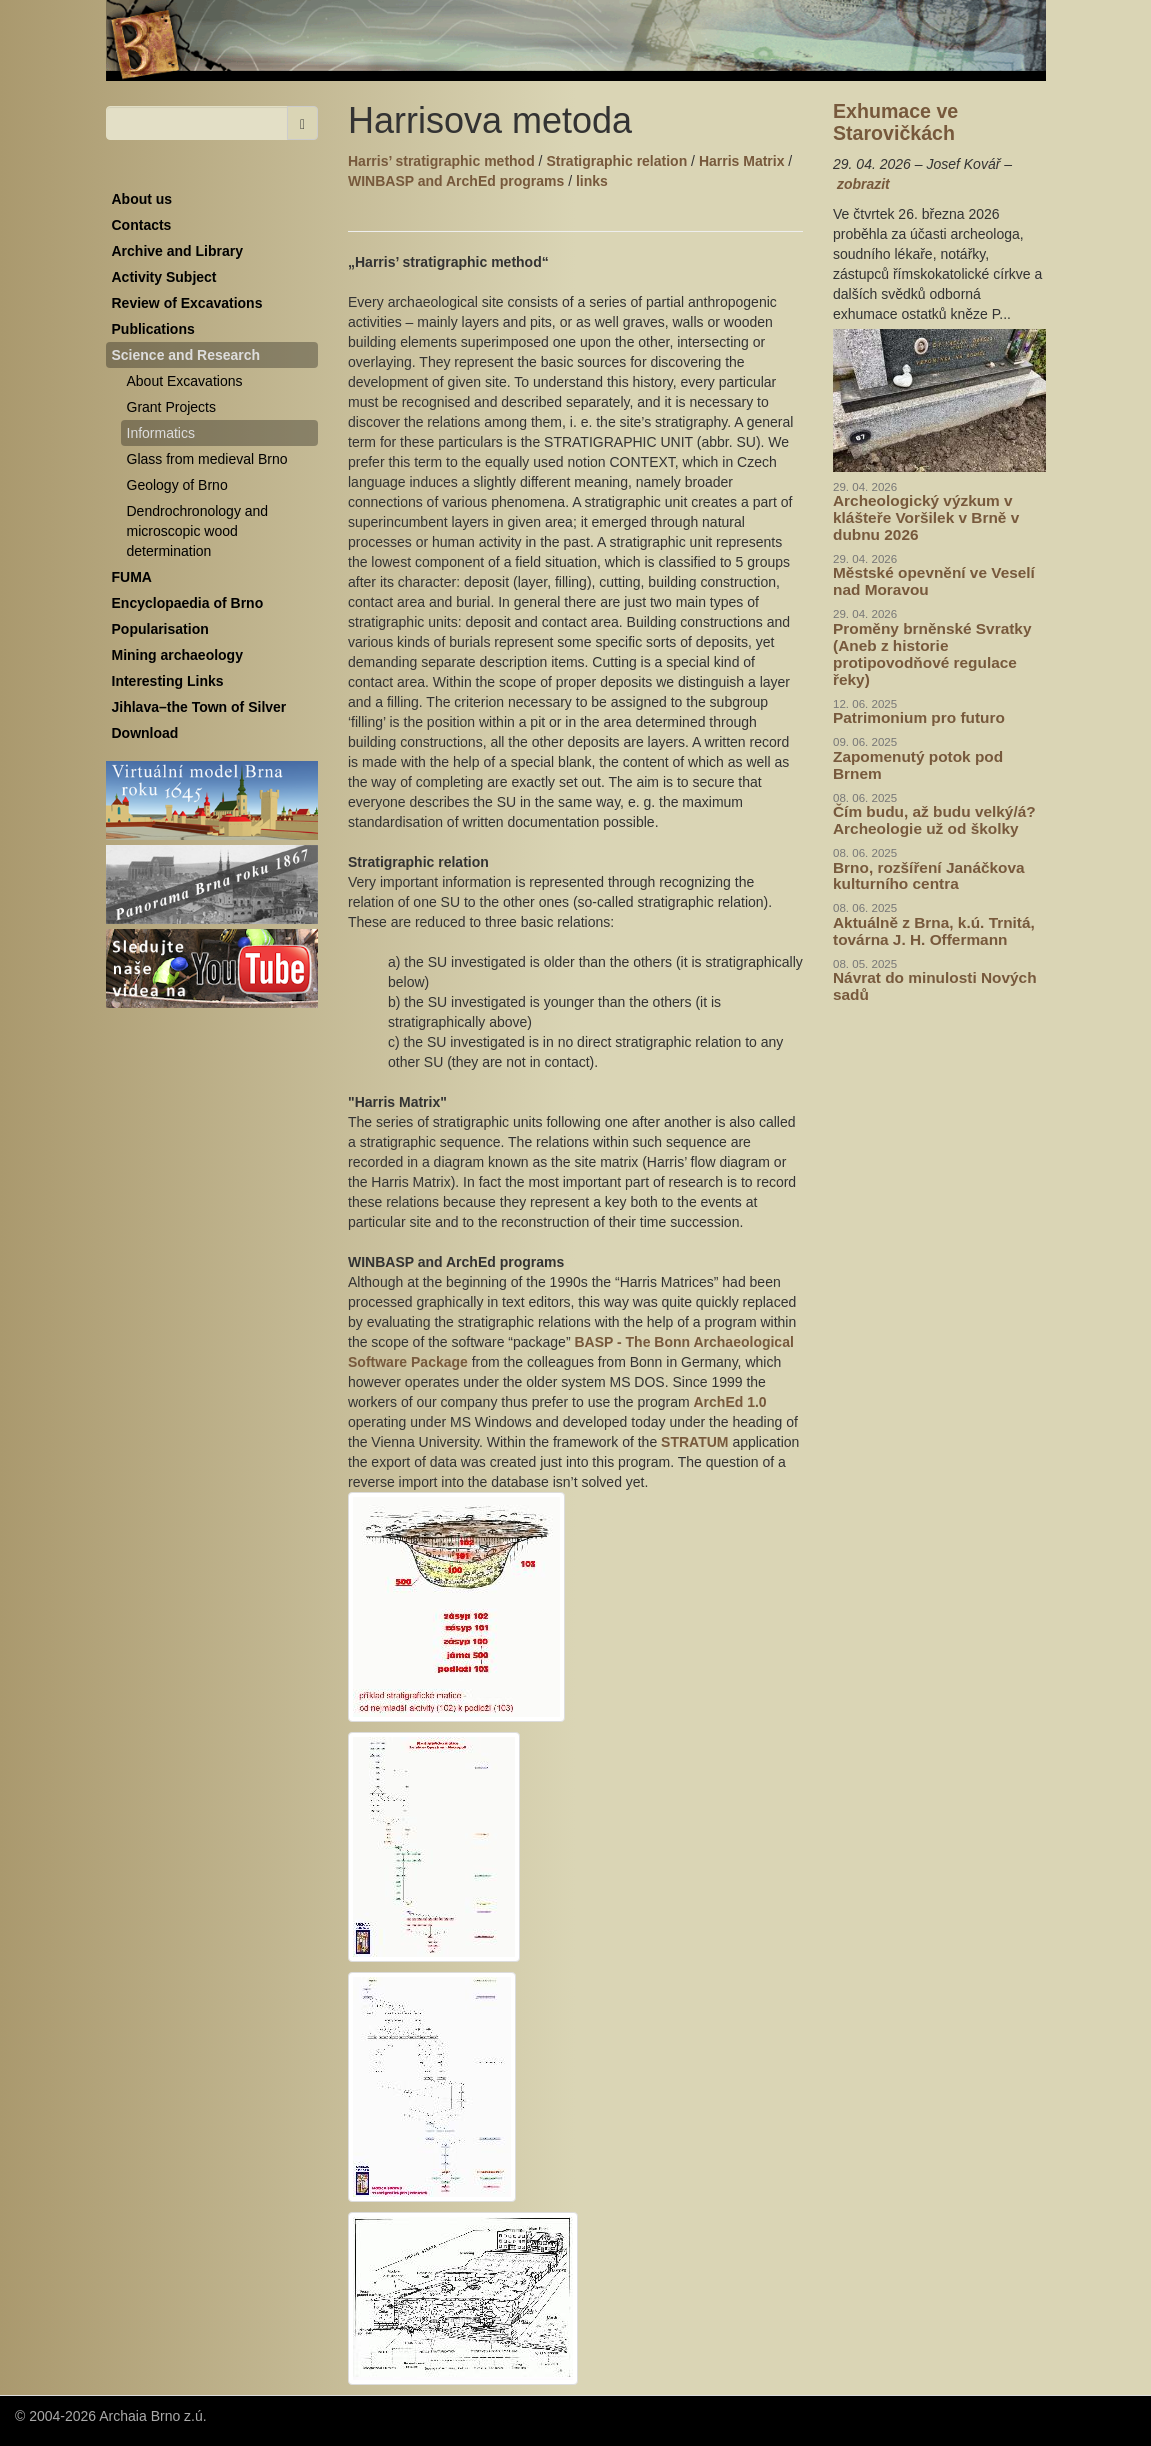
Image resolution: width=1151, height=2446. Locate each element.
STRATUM (696, 1442)
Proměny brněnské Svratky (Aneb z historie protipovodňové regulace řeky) (932, 654)
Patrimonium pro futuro (919, 717)
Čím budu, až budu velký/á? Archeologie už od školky (934, 820)
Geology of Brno (177, 485)
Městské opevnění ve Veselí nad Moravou (934, 581)
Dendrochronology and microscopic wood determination (198, 531)
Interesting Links (168, 681)
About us (142, 199)
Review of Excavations (187, 303)
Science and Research (186, 355)
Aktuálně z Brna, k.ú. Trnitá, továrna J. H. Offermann (934, 931)
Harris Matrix (742, 161)
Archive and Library (178, 251)
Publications (153, 329)
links (592, 181)
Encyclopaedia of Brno (188, 603)
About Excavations (185, 381)
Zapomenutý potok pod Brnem (918, 765)
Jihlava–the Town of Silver (199, 707)
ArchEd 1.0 (730, 1402)
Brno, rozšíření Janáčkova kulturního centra (929, 876)
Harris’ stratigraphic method (441, 161)
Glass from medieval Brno (207, 459)
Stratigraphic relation (616, 161)
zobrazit (863, 184)
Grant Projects (171, 407)
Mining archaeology (177, 655)
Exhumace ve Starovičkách (895, 122)
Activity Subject (164, 277)
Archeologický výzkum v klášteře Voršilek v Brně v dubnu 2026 (926, 517)
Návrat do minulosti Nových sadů (935, 986)
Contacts (142, 225)
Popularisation (160, 629)
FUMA (132, 577)
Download (145, 733)
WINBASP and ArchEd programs (456, 181)
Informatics (161, 433)
